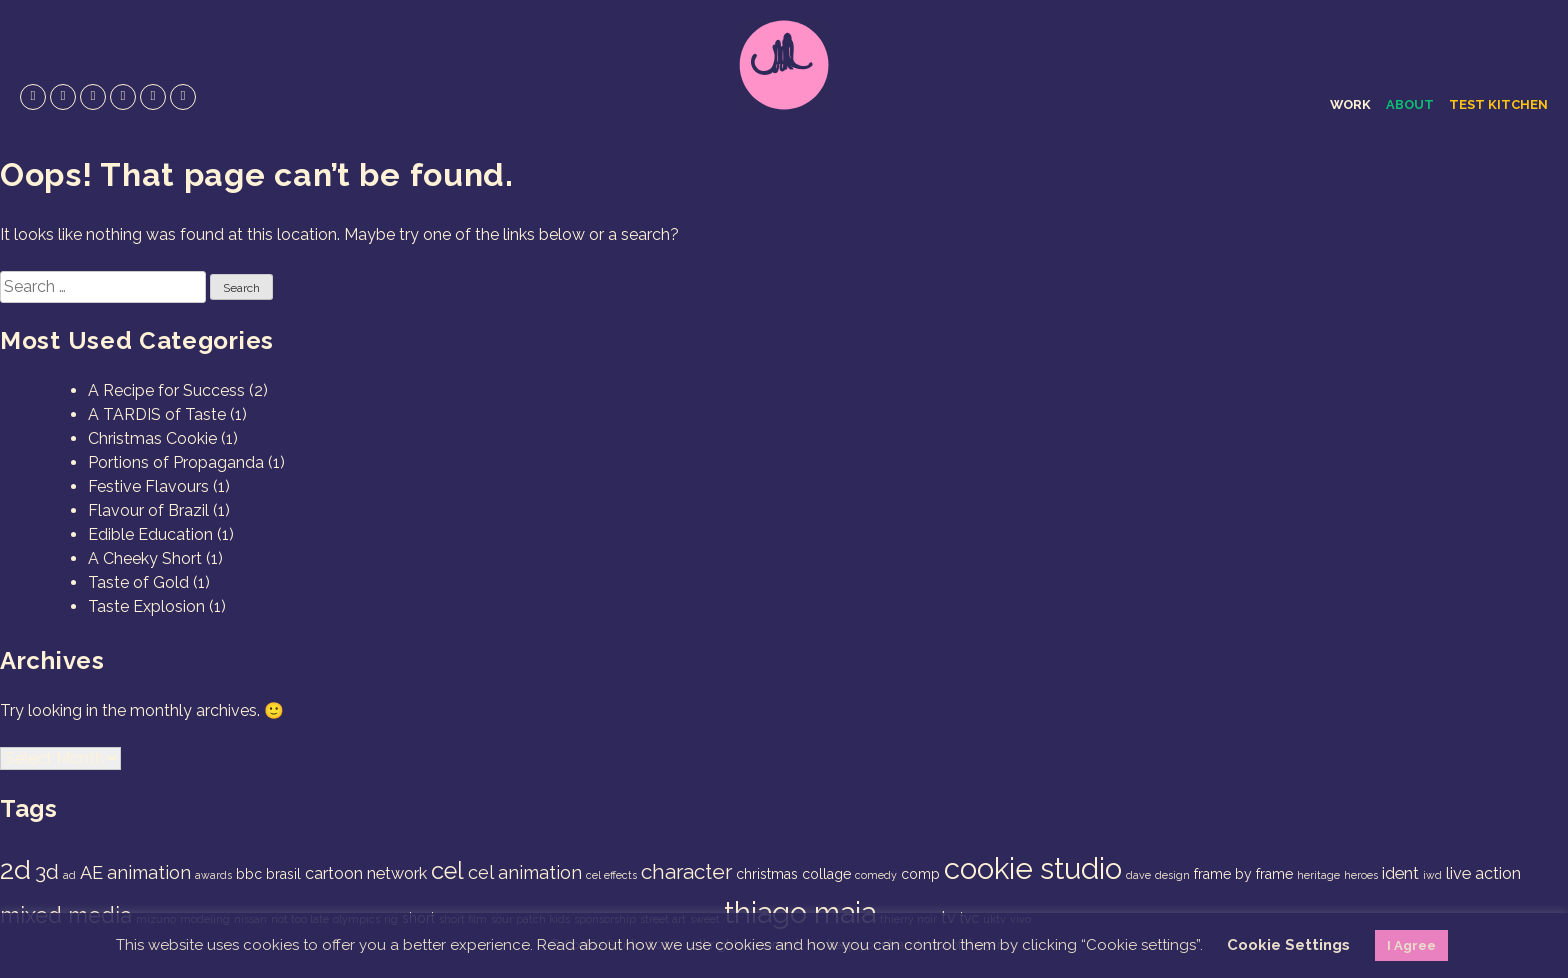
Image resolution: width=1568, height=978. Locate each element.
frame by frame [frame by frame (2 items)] (1243, 874)
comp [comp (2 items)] (920, 874)
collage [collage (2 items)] (826, 874)
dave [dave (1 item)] (1138, 875)
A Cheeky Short (145, 558)
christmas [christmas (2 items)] (767, 874)
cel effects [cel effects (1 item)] (611, 875)
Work (1350, 104)
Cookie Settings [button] (1288, 945)
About (1410, 104)
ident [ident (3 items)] (1400, 873)
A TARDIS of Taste (157, 414)
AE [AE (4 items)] (91, 872)
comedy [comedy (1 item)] (876, 875)
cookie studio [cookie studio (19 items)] (1033, 868)
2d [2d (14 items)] (15, 869)
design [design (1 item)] (1172, 875)
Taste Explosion (146, 606)
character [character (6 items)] (686, 871)
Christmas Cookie (152, 438)
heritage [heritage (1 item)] (1318, 875)
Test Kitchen (1498, 104)
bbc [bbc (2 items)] (249, 874)
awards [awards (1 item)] (213, 875)
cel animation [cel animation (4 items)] (525, 872)
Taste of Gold (138, 582)
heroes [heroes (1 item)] (1361, 875)
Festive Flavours (148, 486)
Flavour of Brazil (148, 510)
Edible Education (150, 534)
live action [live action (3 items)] (1483, 873)
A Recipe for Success (166, 390)
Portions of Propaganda (176, 462)
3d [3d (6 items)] (47, 871)
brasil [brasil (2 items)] (283, 874)
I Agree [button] (1411, 945)
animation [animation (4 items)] (149, 872)
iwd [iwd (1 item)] (1432, 875)
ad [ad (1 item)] (69, 875)
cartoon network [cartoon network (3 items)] (366, 873)
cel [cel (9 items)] (447, 871)
